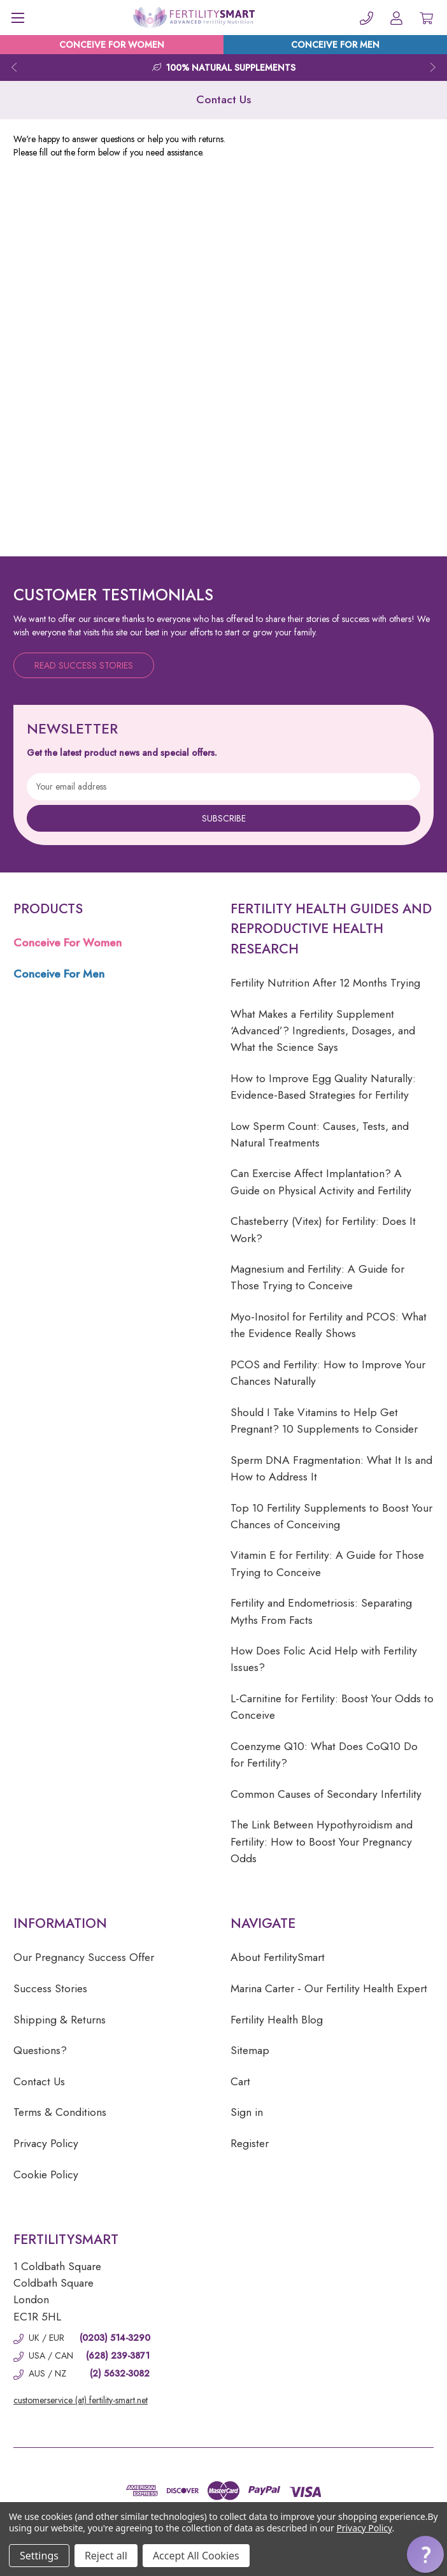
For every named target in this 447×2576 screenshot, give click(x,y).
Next (433, 67)
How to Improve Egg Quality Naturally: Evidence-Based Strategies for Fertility (323, 1086)
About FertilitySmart (278, 1957)
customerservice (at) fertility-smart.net (80, 2400)
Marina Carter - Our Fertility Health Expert (329, 1988)
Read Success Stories (83, 665)
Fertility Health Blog (277, 2019)
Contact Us (39, 2081)
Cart (240, 2081)
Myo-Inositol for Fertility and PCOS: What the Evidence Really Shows (329, 1325)
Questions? (40, 2050)
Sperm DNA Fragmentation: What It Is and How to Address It (331, 1468)
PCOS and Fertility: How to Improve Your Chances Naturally (328, 1372)
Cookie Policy (45, 2174)
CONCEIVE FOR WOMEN (111, 44)
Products (48, 908)
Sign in (247, 2112)
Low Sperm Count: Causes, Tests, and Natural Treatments (320, 1134)
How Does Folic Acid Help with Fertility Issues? (324, 1658)
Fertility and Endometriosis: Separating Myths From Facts (321, 1611)
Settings (39, 2556)
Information (60, 1923)
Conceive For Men (58, 974)
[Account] (396, 17)
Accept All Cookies (196, 2556)
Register (250, 2143)
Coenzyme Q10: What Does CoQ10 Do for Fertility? (324, 1754)
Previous (13, 67)
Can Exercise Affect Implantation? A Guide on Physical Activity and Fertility (321, 1181)
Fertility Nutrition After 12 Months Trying (325, 982)
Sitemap (250, 2050)
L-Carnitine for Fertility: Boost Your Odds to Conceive (332, 1706)
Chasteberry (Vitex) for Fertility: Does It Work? (323, 1229)
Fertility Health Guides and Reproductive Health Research (331, 929)
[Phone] (366, 17)
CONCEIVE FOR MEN (335, 44)
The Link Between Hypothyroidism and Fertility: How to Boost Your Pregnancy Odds (322, 1841)
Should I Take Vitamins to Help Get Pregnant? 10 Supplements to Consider (324, 1420)
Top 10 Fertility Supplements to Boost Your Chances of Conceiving (331, 1516)
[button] (425, 2554)
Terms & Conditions (59, 2112)
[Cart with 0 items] (426, 17)
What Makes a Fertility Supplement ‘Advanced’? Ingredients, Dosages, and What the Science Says (323, 1031)
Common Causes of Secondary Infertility (326, 1794)
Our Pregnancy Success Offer (83, 1957)
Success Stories (50, 1988)
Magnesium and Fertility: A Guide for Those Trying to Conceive (317, 1277)
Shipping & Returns (59, 2019)
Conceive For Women (67, 942)
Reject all (106, 2556)
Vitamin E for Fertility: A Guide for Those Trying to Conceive (327, 1563)
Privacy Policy (45, 2143)
